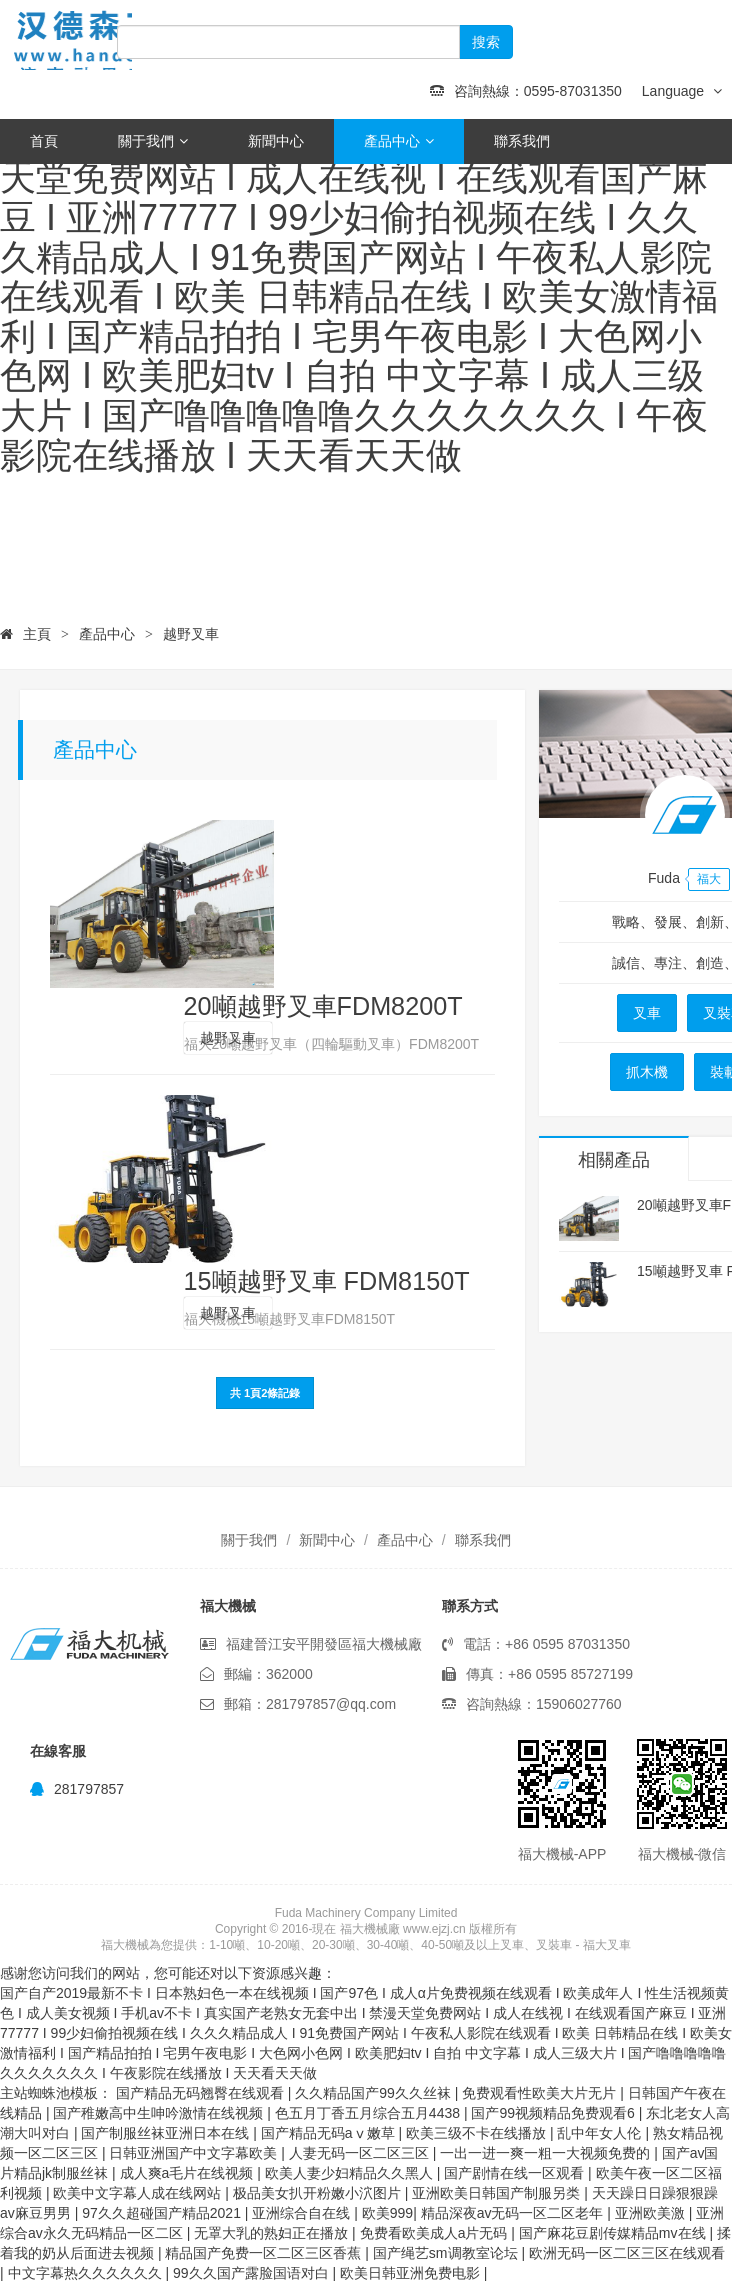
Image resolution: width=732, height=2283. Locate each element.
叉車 (647, 1013)
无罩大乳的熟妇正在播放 (273, 2233)
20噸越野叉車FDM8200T (323, 1006)
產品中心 (399, 141)
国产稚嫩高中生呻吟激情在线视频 (160, 2113)
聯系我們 (522, 141)
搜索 (486, 42)
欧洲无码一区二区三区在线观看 (627, 2253)
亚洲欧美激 (652, 2213)
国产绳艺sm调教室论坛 (447, 2253)
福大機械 (90, 40)
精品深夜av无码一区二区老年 (514, 2213)
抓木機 (647, 1072)
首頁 (44, 141)
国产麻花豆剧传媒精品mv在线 (614, 2233)
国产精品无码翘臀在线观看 (202, 2093)
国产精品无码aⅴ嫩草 (330, 2133)
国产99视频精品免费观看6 (554, 2113)
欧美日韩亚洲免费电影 (412, 2273)
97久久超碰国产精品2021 (163, 2213)
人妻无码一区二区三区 (361, 2153)
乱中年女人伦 (601, 2133)
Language (682, 91)
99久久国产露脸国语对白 (252, 2273)
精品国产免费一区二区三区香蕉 (265, 2253)
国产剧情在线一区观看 (516, 2173)
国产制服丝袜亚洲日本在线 (167, 2133)
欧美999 (387, 2213)
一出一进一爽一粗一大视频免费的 (547, 2153)
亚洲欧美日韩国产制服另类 (498, 2193)
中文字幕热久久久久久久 (87, 2273)
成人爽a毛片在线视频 (189, 2173)
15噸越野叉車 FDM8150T (327, 1281)
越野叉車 (191, 634)
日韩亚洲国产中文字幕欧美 (195, 2153)
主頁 (37, 634)
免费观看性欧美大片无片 (541, 2093)
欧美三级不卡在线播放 (478, 2133)
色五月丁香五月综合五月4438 (369, 2113)
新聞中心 (276, 141)
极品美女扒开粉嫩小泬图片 (319, 2193)
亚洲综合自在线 (303, 2213)
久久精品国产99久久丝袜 (374, 2093)
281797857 (77, 1789)
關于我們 (153, 141)
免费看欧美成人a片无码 (436, 2233)
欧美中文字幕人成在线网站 (139, 2193)
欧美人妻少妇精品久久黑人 (351, 2173)
